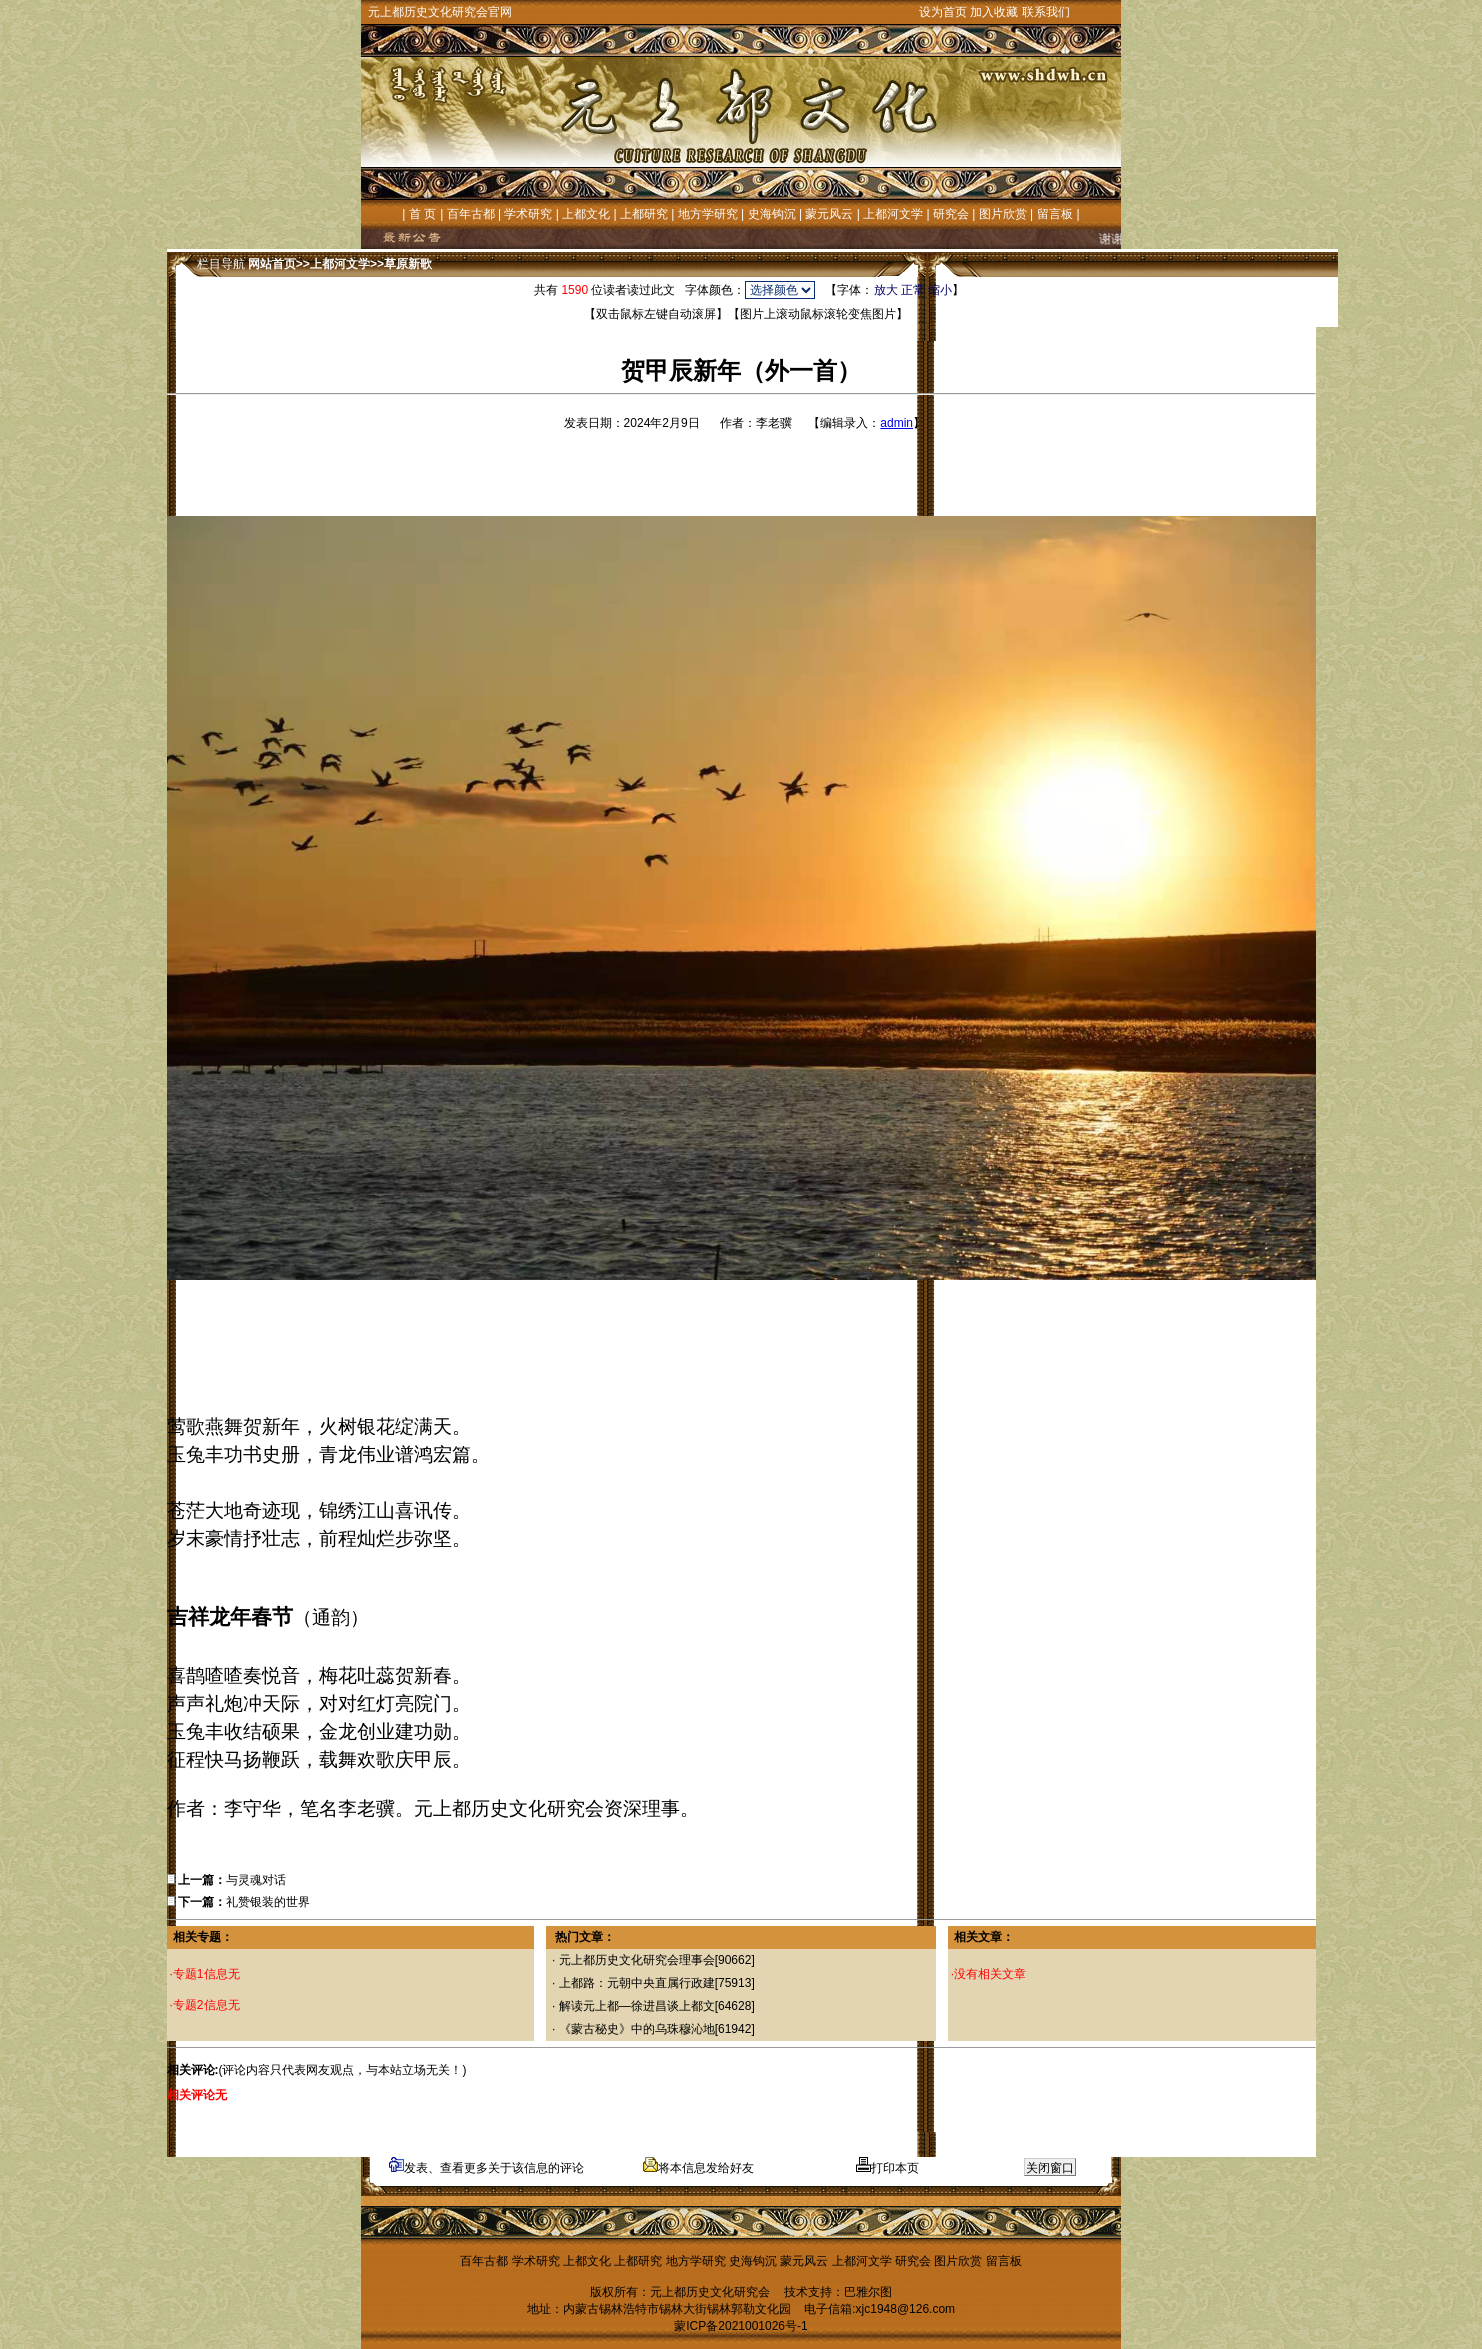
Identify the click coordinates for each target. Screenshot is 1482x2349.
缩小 (940, 290)
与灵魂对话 (256, 1880)
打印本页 (887, 2168)
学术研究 (528, 214)
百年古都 (471, 214)
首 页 (422, 214)
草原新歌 (408, 264)
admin (896, 423)
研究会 (951, 214)
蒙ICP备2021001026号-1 (740, 2326)
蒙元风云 (829, 214)
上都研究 (644, 214)
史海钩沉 (772, 214)
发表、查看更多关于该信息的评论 (486, 2168)
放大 (886, 290)
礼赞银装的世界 (268, 1902)
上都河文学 (893, 214)
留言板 (1055, 214)
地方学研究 (708, 214)
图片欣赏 (1003, 214)
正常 (913, 290)
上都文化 (586, 214)
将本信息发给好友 (698, 2168)
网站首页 (272, 264)
